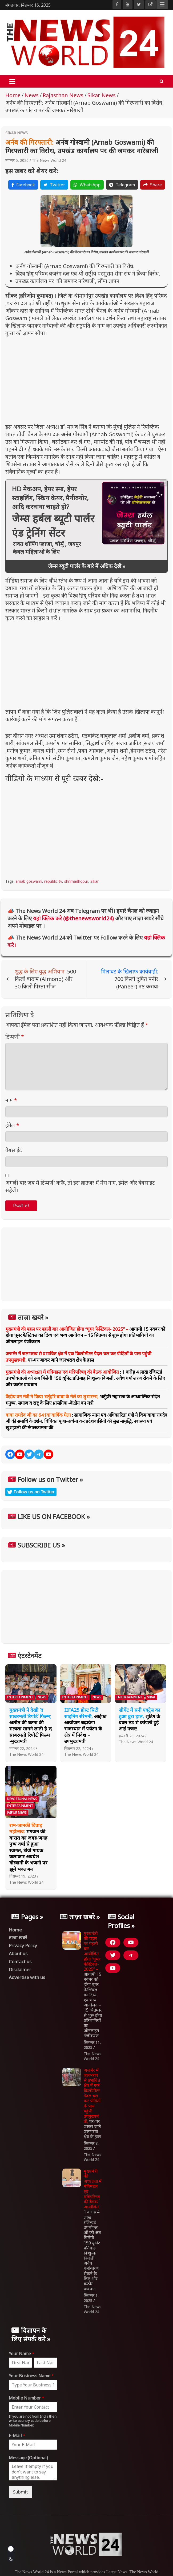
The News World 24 (49, 160)
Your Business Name (31, 2376)
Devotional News (22, 1799)
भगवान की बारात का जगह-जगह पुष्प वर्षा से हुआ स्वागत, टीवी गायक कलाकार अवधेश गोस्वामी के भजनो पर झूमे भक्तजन (28, 1847)
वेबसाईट (13, 1150)
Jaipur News (17, 1812)
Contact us (20, 1961)
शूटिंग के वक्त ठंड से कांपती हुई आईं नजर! (139, 1719)
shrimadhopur (76, 881)
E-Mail (17, 2435)
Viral (151, 1697)
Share (152, 185)
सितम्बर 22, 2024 (77, 1748)
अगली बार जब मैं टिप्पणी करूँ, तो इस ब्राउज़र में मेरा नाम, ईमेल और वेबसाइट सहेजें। (80, 1186)
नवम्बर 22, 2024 (22, 1748)
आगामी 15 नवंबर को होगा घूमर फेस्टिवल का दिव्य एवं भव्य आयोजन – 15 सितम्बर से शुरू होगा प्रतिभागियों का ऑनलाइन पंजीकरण (85, 1335)
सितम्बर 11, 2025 (92, 2045)
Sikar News (16, 132)
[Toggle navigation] (12, 81)
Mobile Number (26, 2398)
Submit (20, 2492)
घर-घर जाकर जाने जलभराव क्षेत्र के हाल (78, 1356)
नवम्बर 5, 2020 (17, 160)
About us (18, 1953)
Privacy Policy (23, 1945)
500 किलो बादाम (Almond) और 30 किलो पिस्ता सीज (45, 979)
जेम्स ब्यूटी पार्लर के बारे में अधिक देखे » (86, 566)
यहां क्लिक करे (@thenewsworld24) (74, 918)
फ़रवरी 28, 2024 (131, 1735)
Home (15, 1930)
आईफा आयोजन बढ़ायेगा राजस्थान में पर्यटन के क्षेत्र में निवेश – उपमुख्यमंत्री (85, 1725)
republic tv (53, 881)
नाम (11, 1100)
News (42, 1697)
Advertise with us (27, 1977)
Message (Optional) (28, 2458)
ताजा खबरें (18, 1937)
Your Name (21, 2354)
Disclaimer (20, 1969)
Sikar (94, 881)
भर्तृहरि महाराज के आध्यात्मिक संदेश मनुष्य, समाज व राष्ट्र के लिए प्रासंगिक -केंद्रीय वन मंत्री (83, 1399)
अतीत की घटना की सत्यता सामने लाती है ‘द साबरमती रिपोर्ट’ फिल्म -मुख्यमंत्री (30, 1725)
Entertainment (20, 1697)
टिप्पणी (14, 1036)
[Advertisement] (86, 378)
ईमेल (12, 1125)
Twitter (54, 185)
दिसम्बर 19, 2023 (22, 1876)
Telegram (122, 185)
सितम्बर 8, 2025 (91, 2146)
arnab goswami (28, 881)
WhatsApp (87, 185)
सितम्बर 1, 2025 (91, 2298)
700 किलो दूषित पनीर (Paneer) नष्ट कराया (129, 979)
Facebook (23, 185)
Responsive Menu (162, 4)
